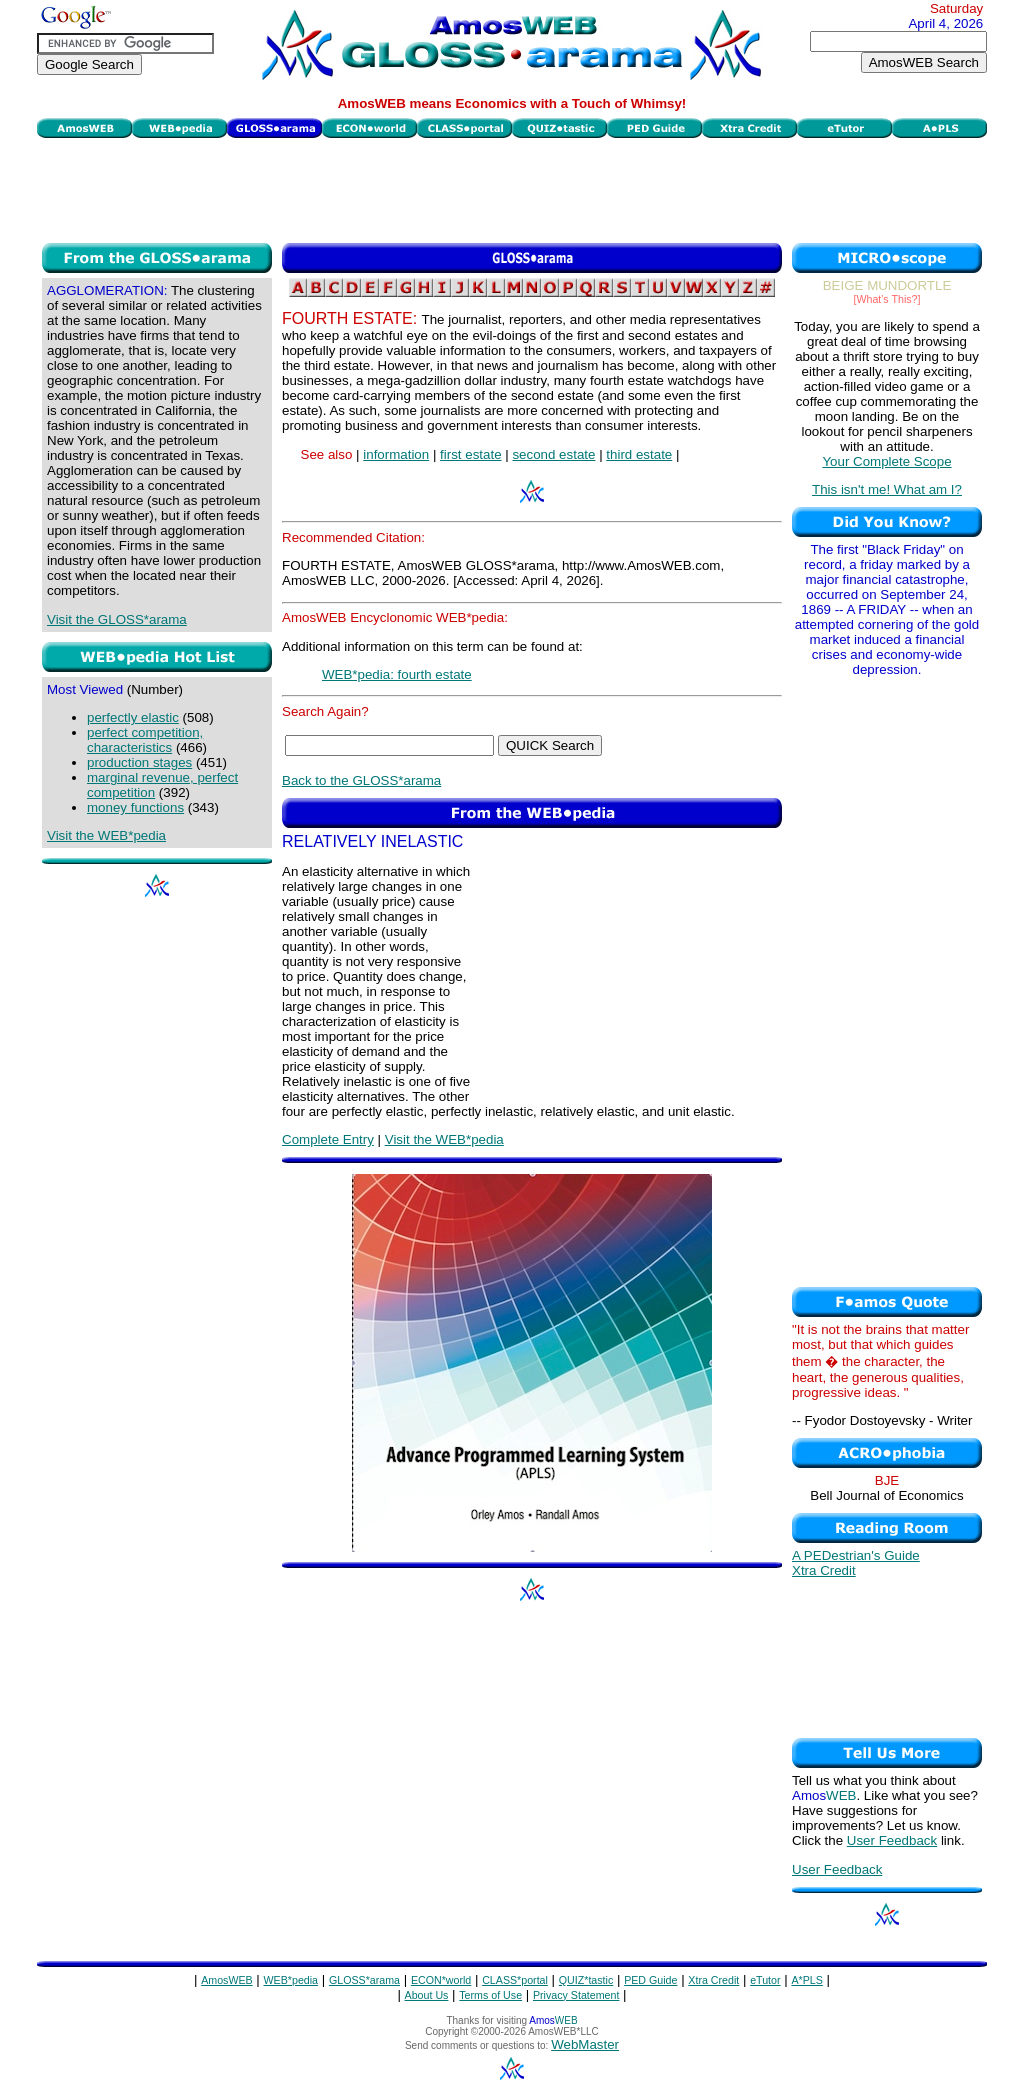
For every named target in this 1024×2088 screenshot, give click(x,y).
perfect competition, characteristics (145, 740)
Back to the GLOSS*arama (361, 780)
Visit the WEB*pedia (106, 835)
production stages (139, 762)
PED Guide (650, 1980)
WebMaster (585, 2044)
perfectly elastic (133, 717)
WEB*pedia (291, 1980)
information (396, 454)
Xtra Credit (824, 1570)
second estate (553, 454)
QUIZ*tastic (586, 1980)
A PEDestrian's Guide (856, 1555)
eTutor (765, 1980)
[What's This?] (887, 299)
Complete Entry (328, 1139)
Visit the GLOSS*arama (117, 619)
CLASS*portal (515, 1980)
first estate (470, 454)
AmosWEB (227, 1980)
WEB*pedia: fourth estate (397, 674)
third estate (639, 454)
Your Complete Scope (886, 461)
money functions (135, 807)
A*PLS (806, 1980)
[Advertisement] (512, 188)
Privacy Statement (576, 1995)
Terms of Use (490, 1995)
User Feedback (892, 1840)
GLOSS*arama (364, 1980)
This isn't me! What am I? (887, 489)
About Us (427, 1995)
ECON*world (441, 1980)
